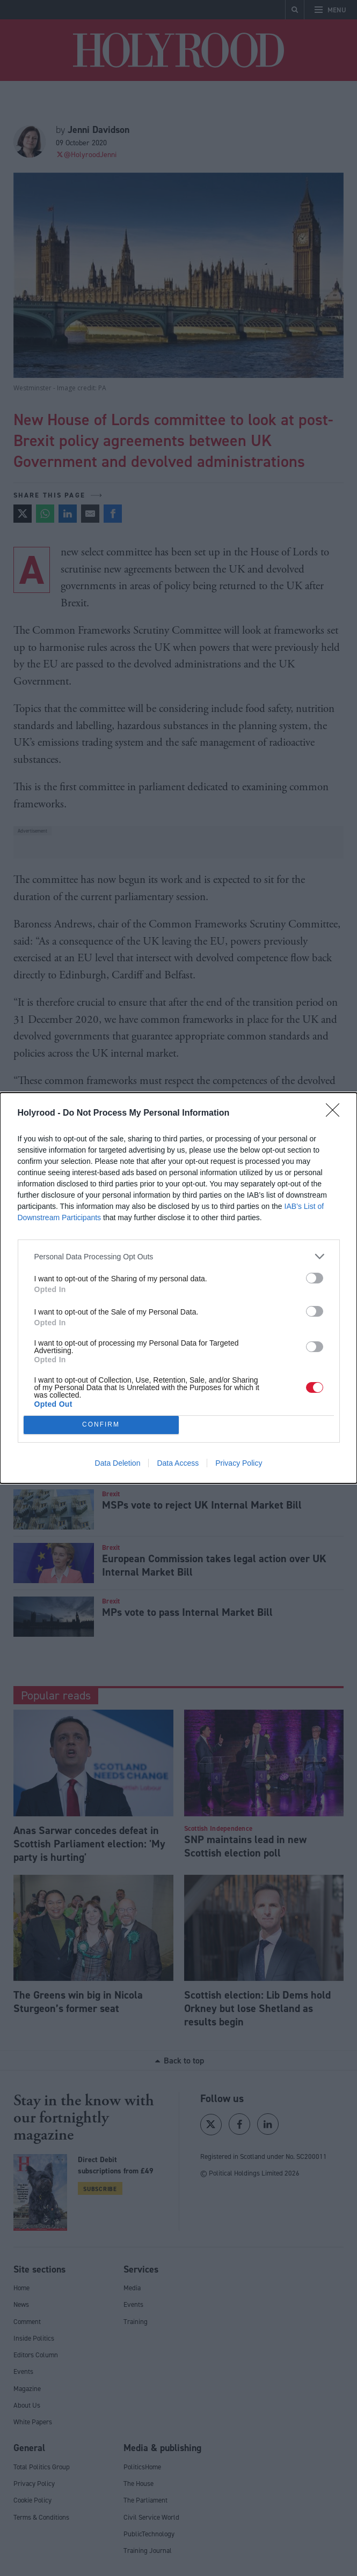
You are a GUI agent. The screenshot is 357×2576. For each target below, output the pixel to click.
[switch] (314, 1278)
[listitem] (178, 1256)
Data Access (178, 1463)
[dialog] (178, 1288)
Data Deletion (118, 1463)
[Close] (336, 1113)
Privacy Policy (238, 1463)
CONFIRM (101, 1425)
